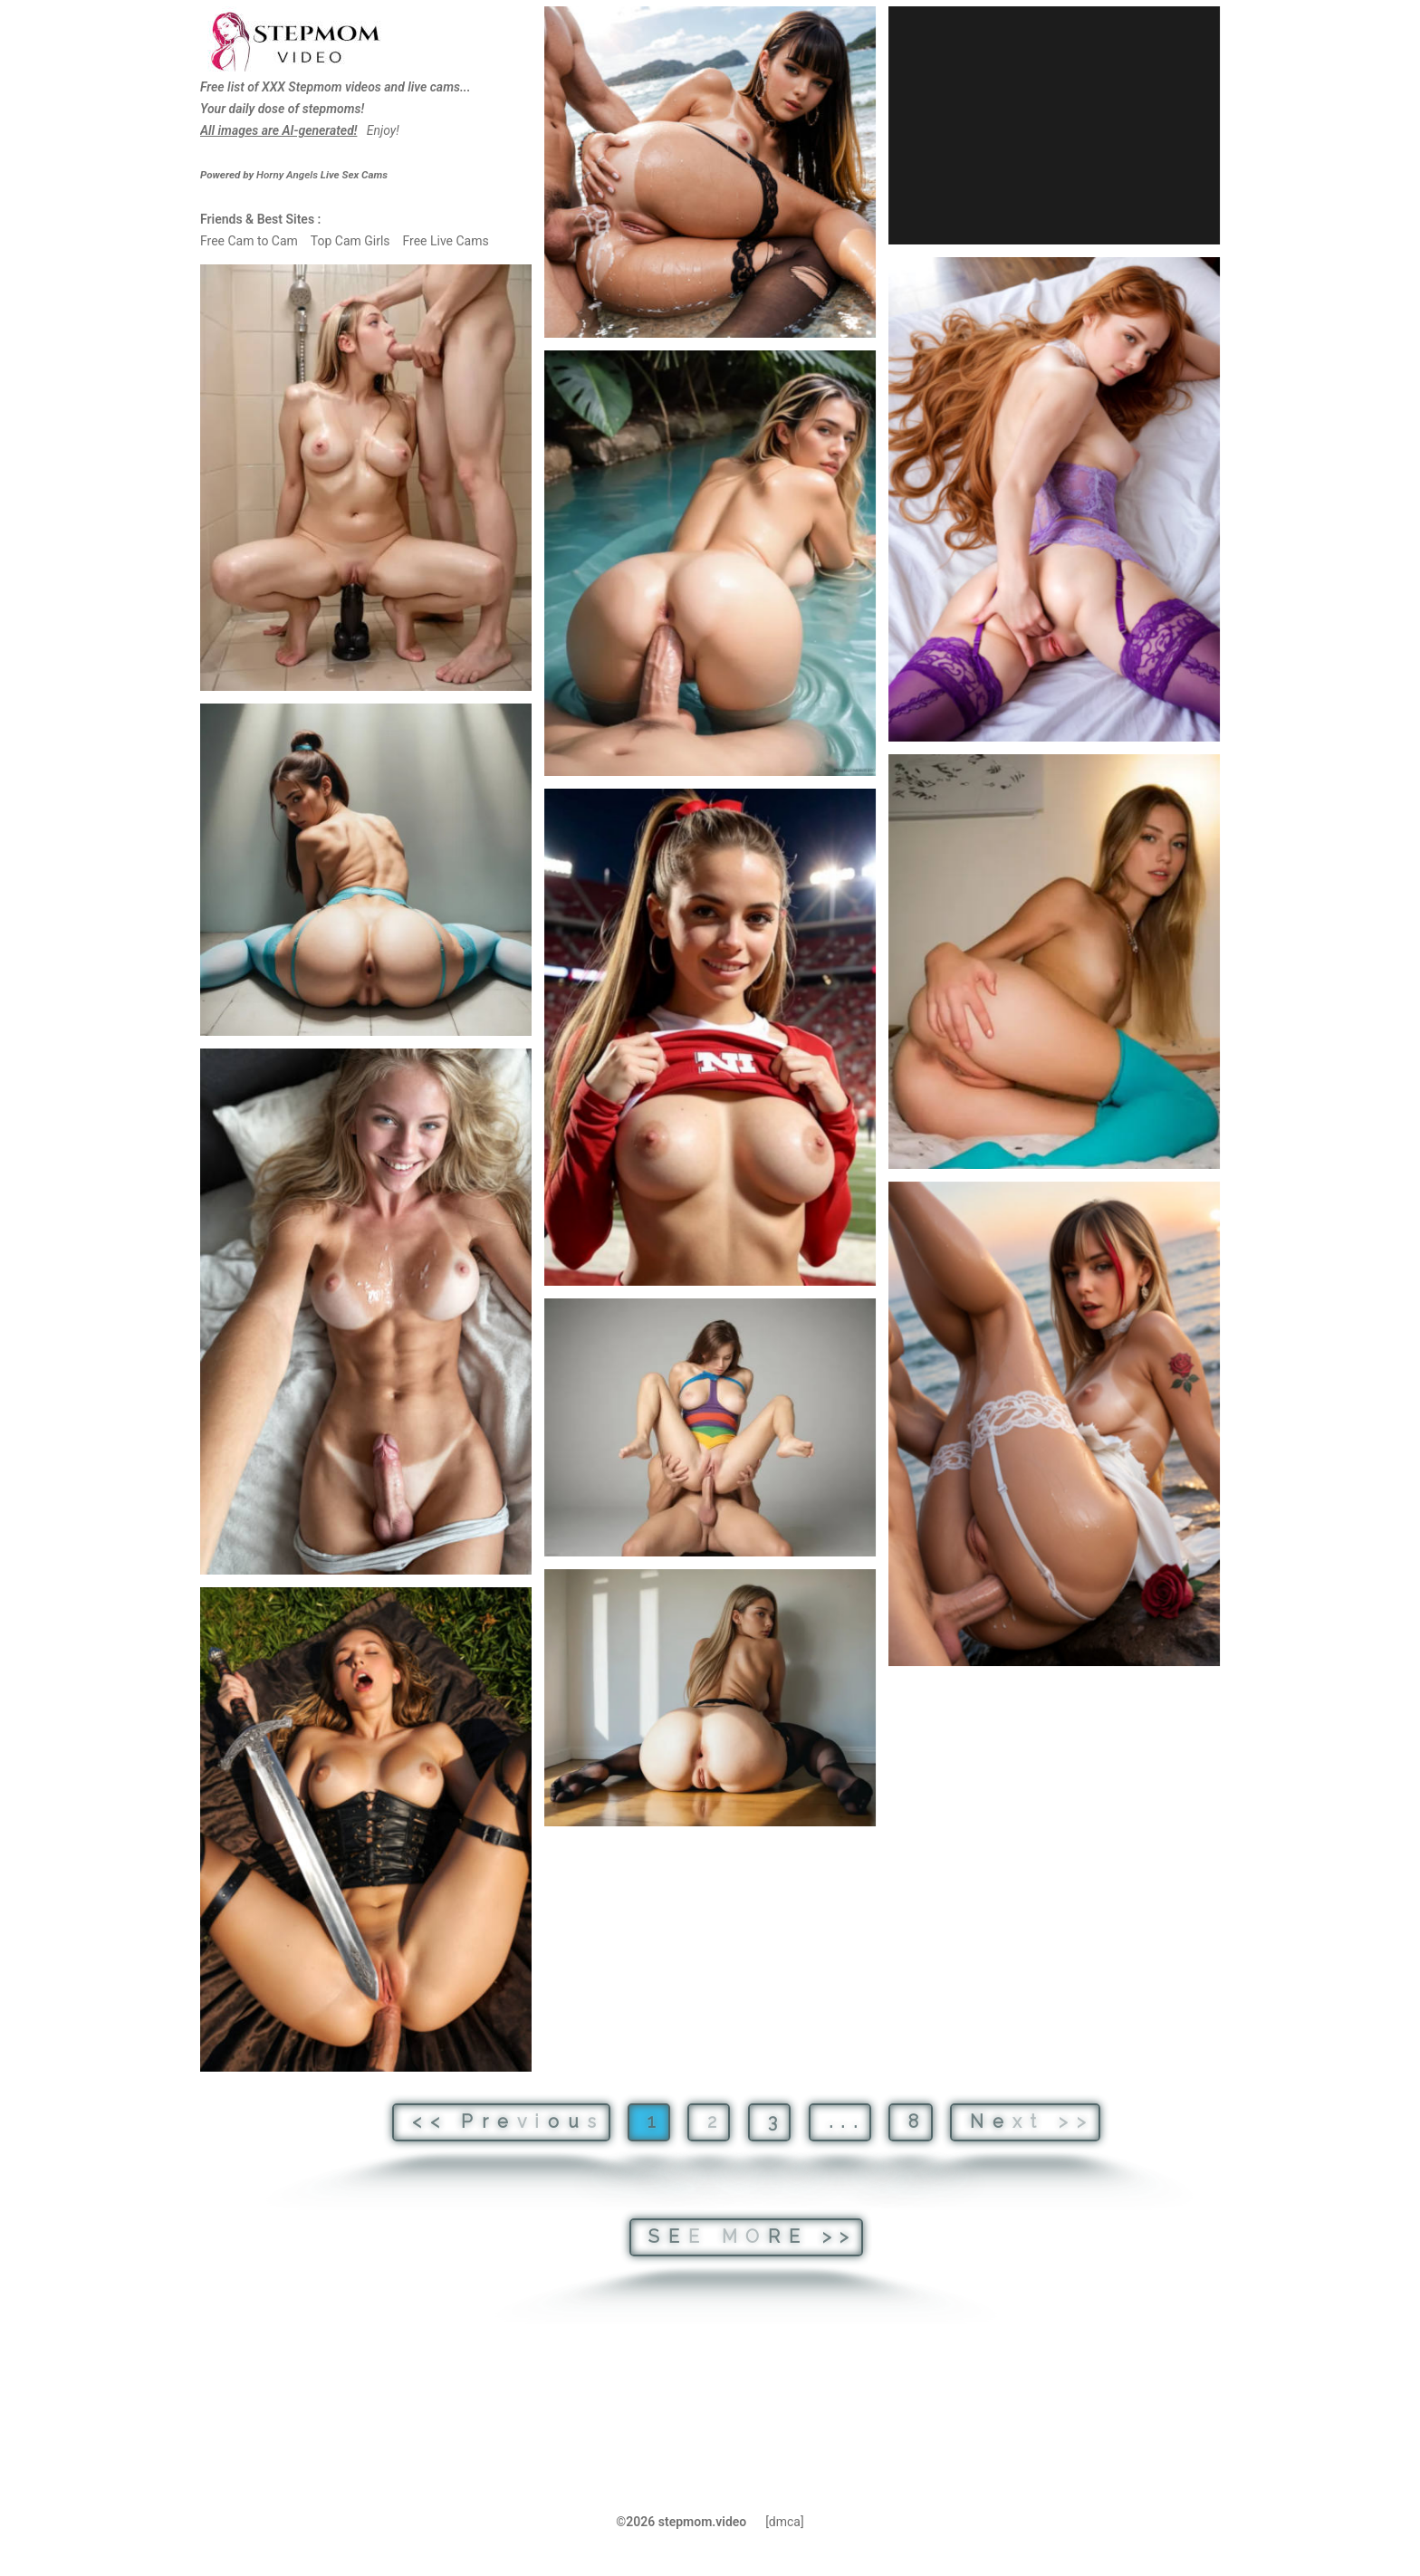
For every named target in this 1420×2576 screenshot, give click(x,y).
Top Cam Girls (350, 241)
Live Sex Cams (322, 174)
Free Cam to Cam (249, 241)
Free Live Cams (445, 241)
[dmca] (784, 2521)
